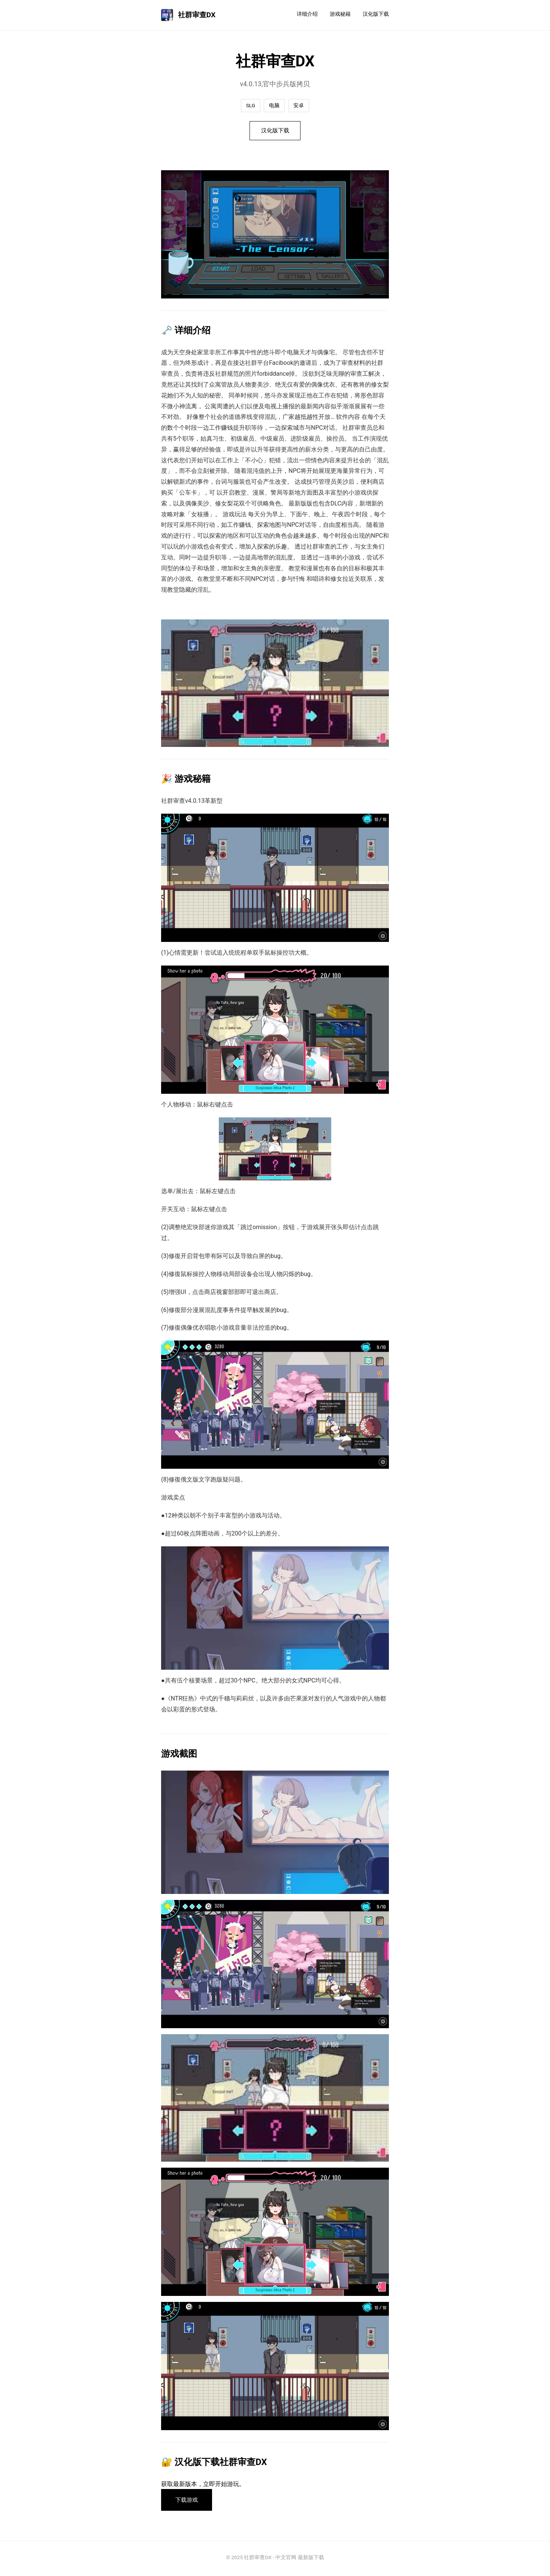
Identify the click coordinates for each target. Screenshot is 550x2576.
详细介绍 (307, 14)
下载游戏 (188, 2501)
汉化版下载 (376, 14)
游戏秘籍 (340, 14)
